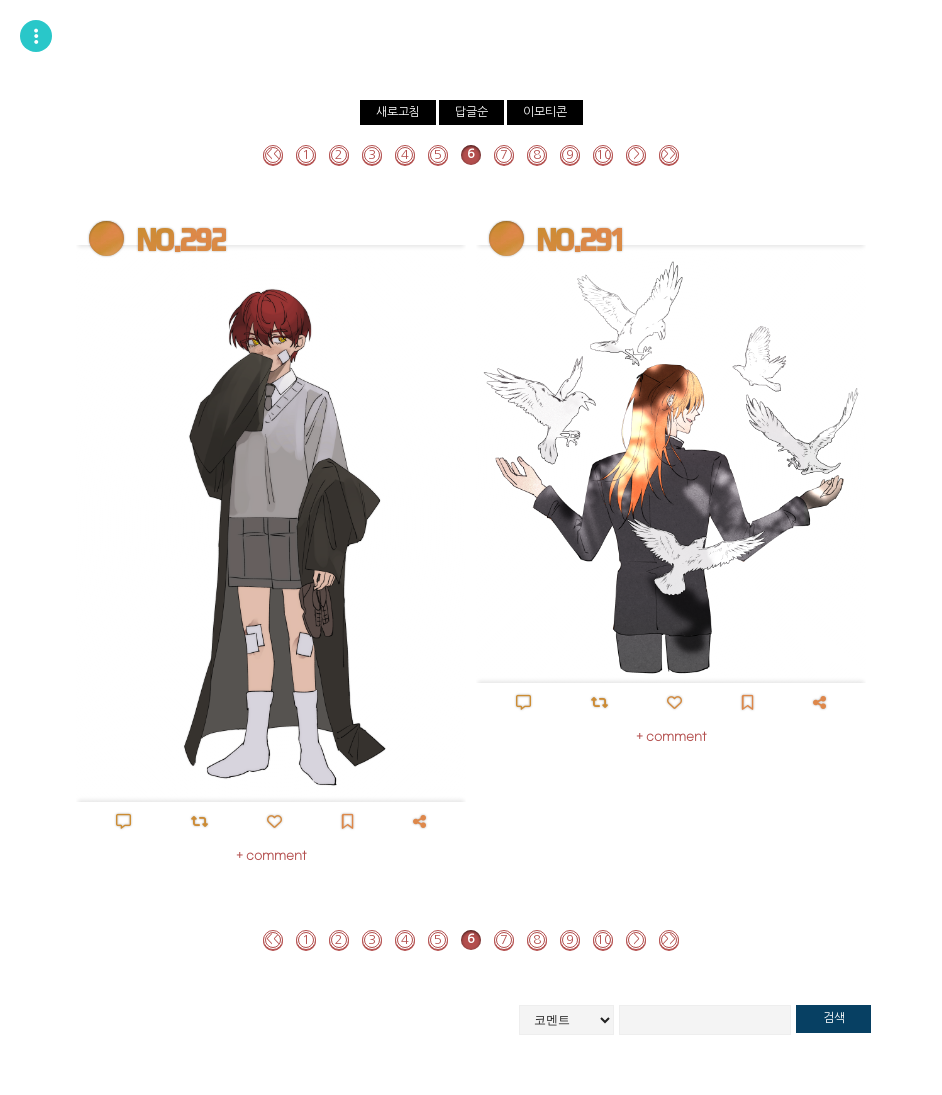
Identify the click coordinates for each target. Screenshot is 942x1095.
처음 (273, 155)
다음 (636, 155)
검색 (834, 1018)
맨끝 (669, 155)
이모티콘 (545, 112)
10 (604, 154)
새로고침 (398, 112)
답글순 (471, 112)
